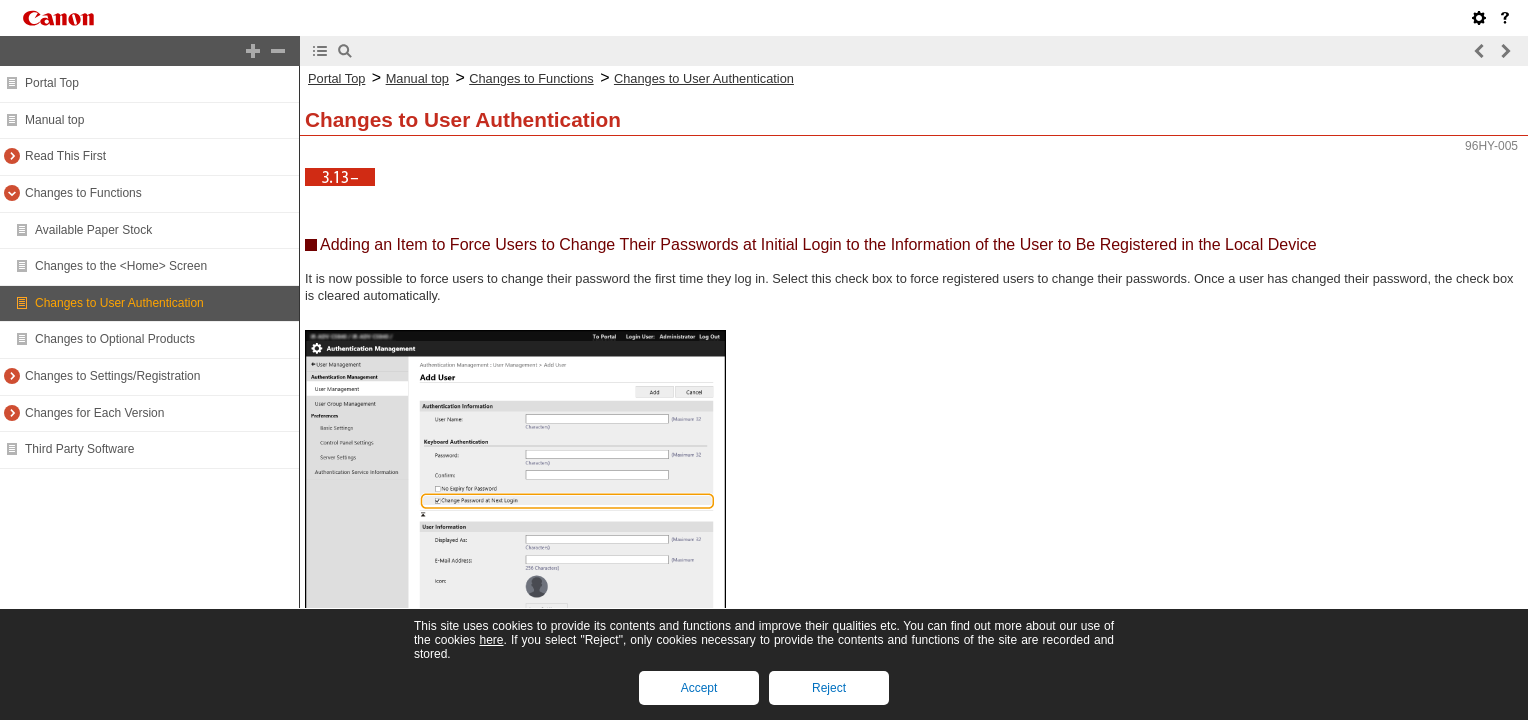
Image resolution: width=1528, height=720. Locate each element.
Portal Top (52, 83)
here (491, 640)
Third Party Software (79, 449)
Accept (699, 688)
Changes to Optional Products (115, 339)
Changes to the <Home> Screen (121, 266)
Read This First (65, 156)
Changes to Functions (83, 193)
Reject (829, 688)
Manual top (54, 120)
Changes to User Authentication (119, 303)
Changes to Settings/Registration (112, 376)
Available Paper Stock (93, 230)
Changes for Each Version (94, 413)
